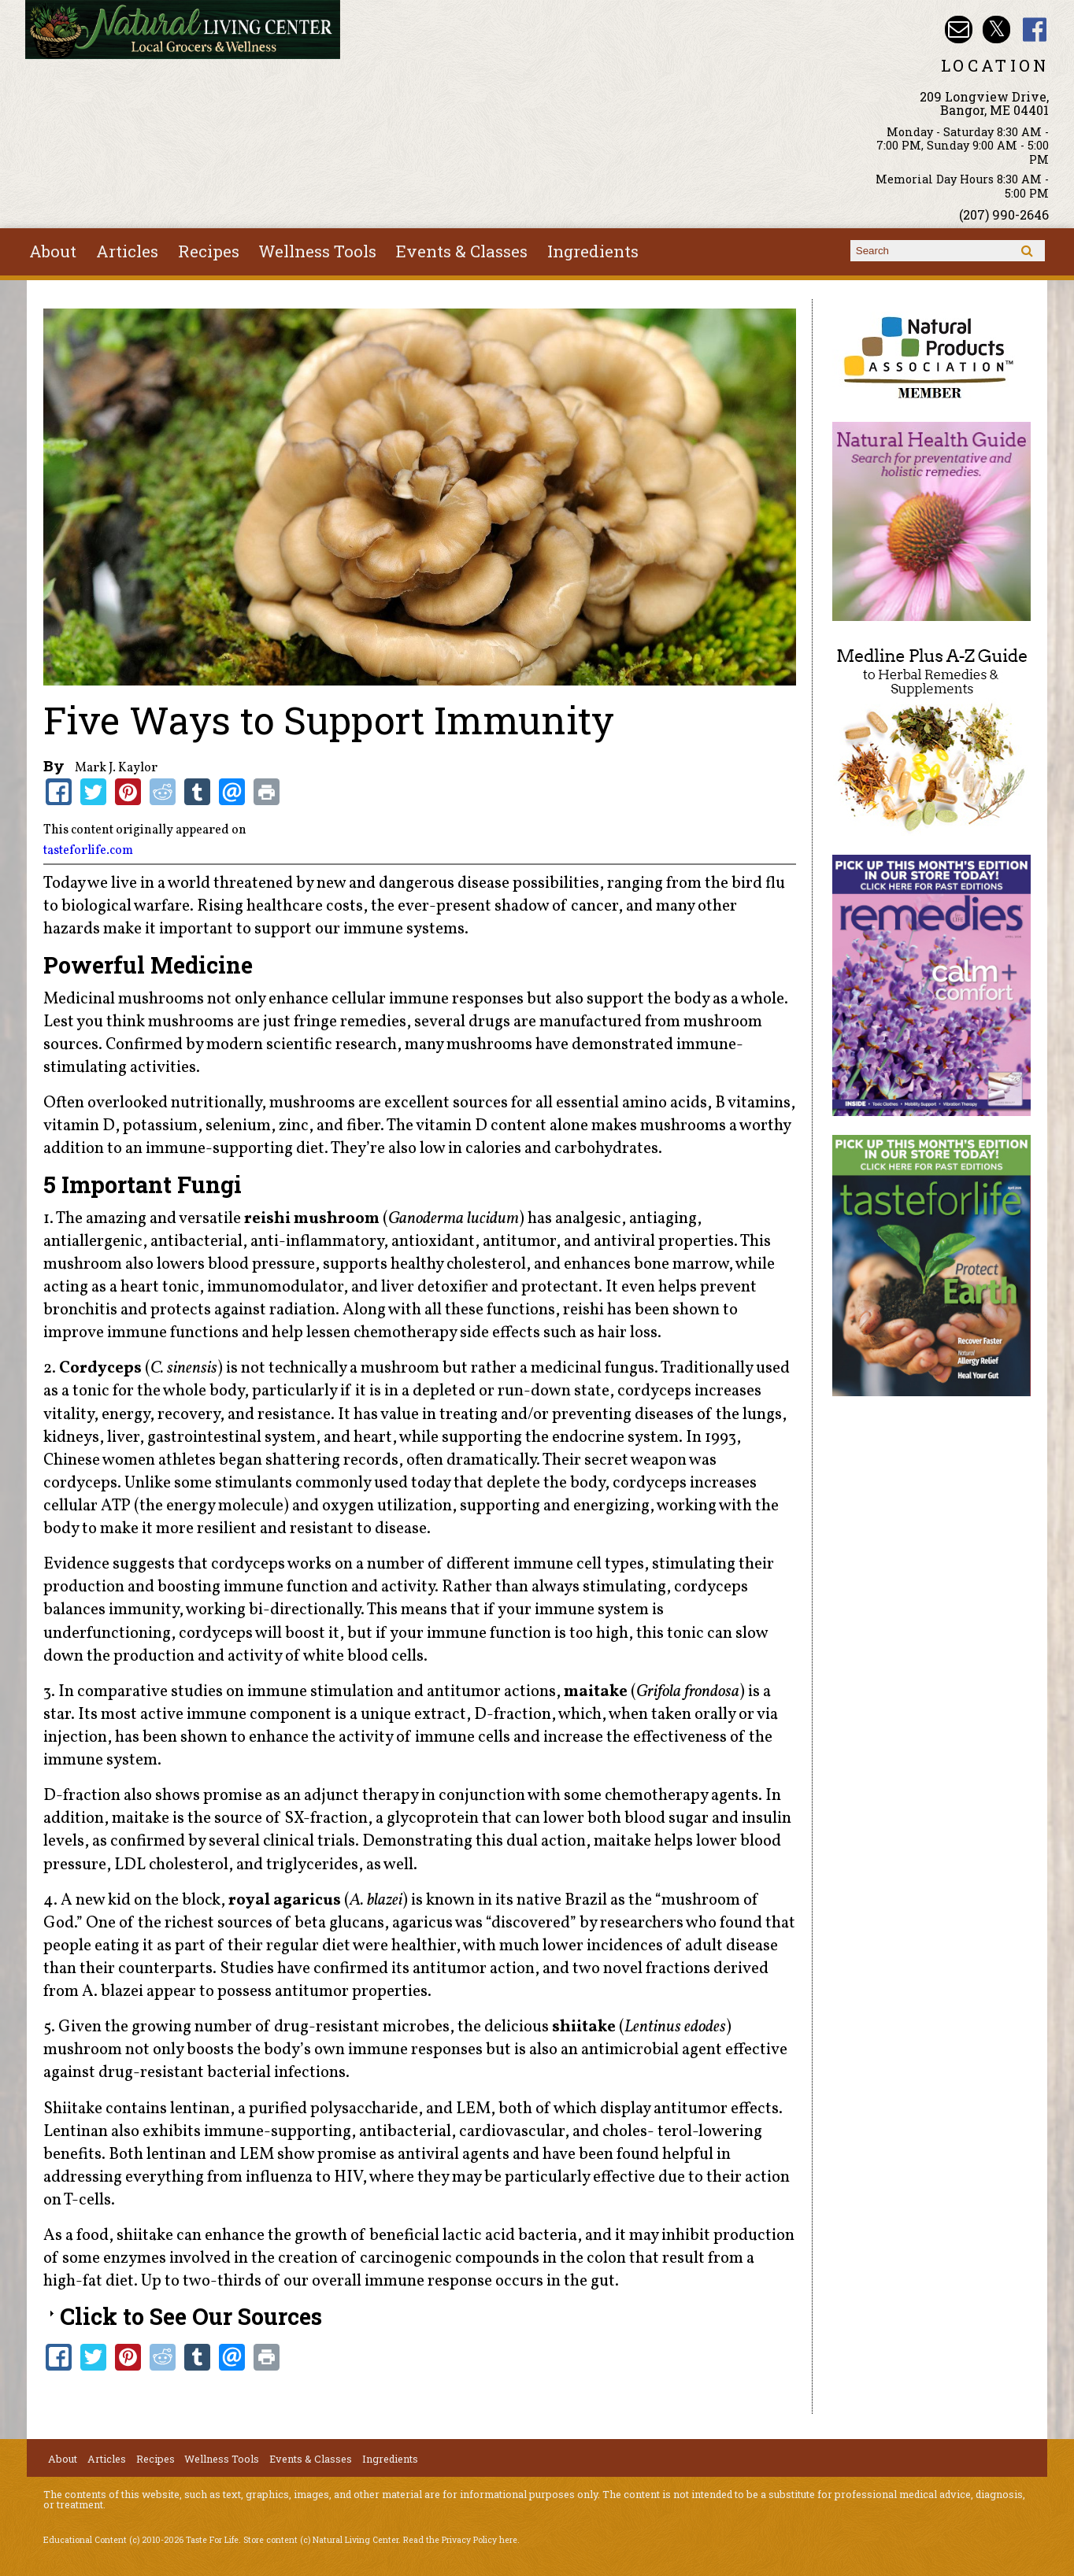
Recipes (208, 251)
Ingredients (593, 251)
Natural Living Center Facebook (1035, 29)
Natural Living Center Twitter (996, 29)
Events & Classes (462, 251)
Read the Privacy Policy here (460, 2539)
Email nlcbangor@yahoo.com (958, 29)
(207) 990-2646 (1004, 214)
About (52, 251)
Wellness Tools (317, 251)
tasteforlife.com (88, 850)
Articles (127, 251)
